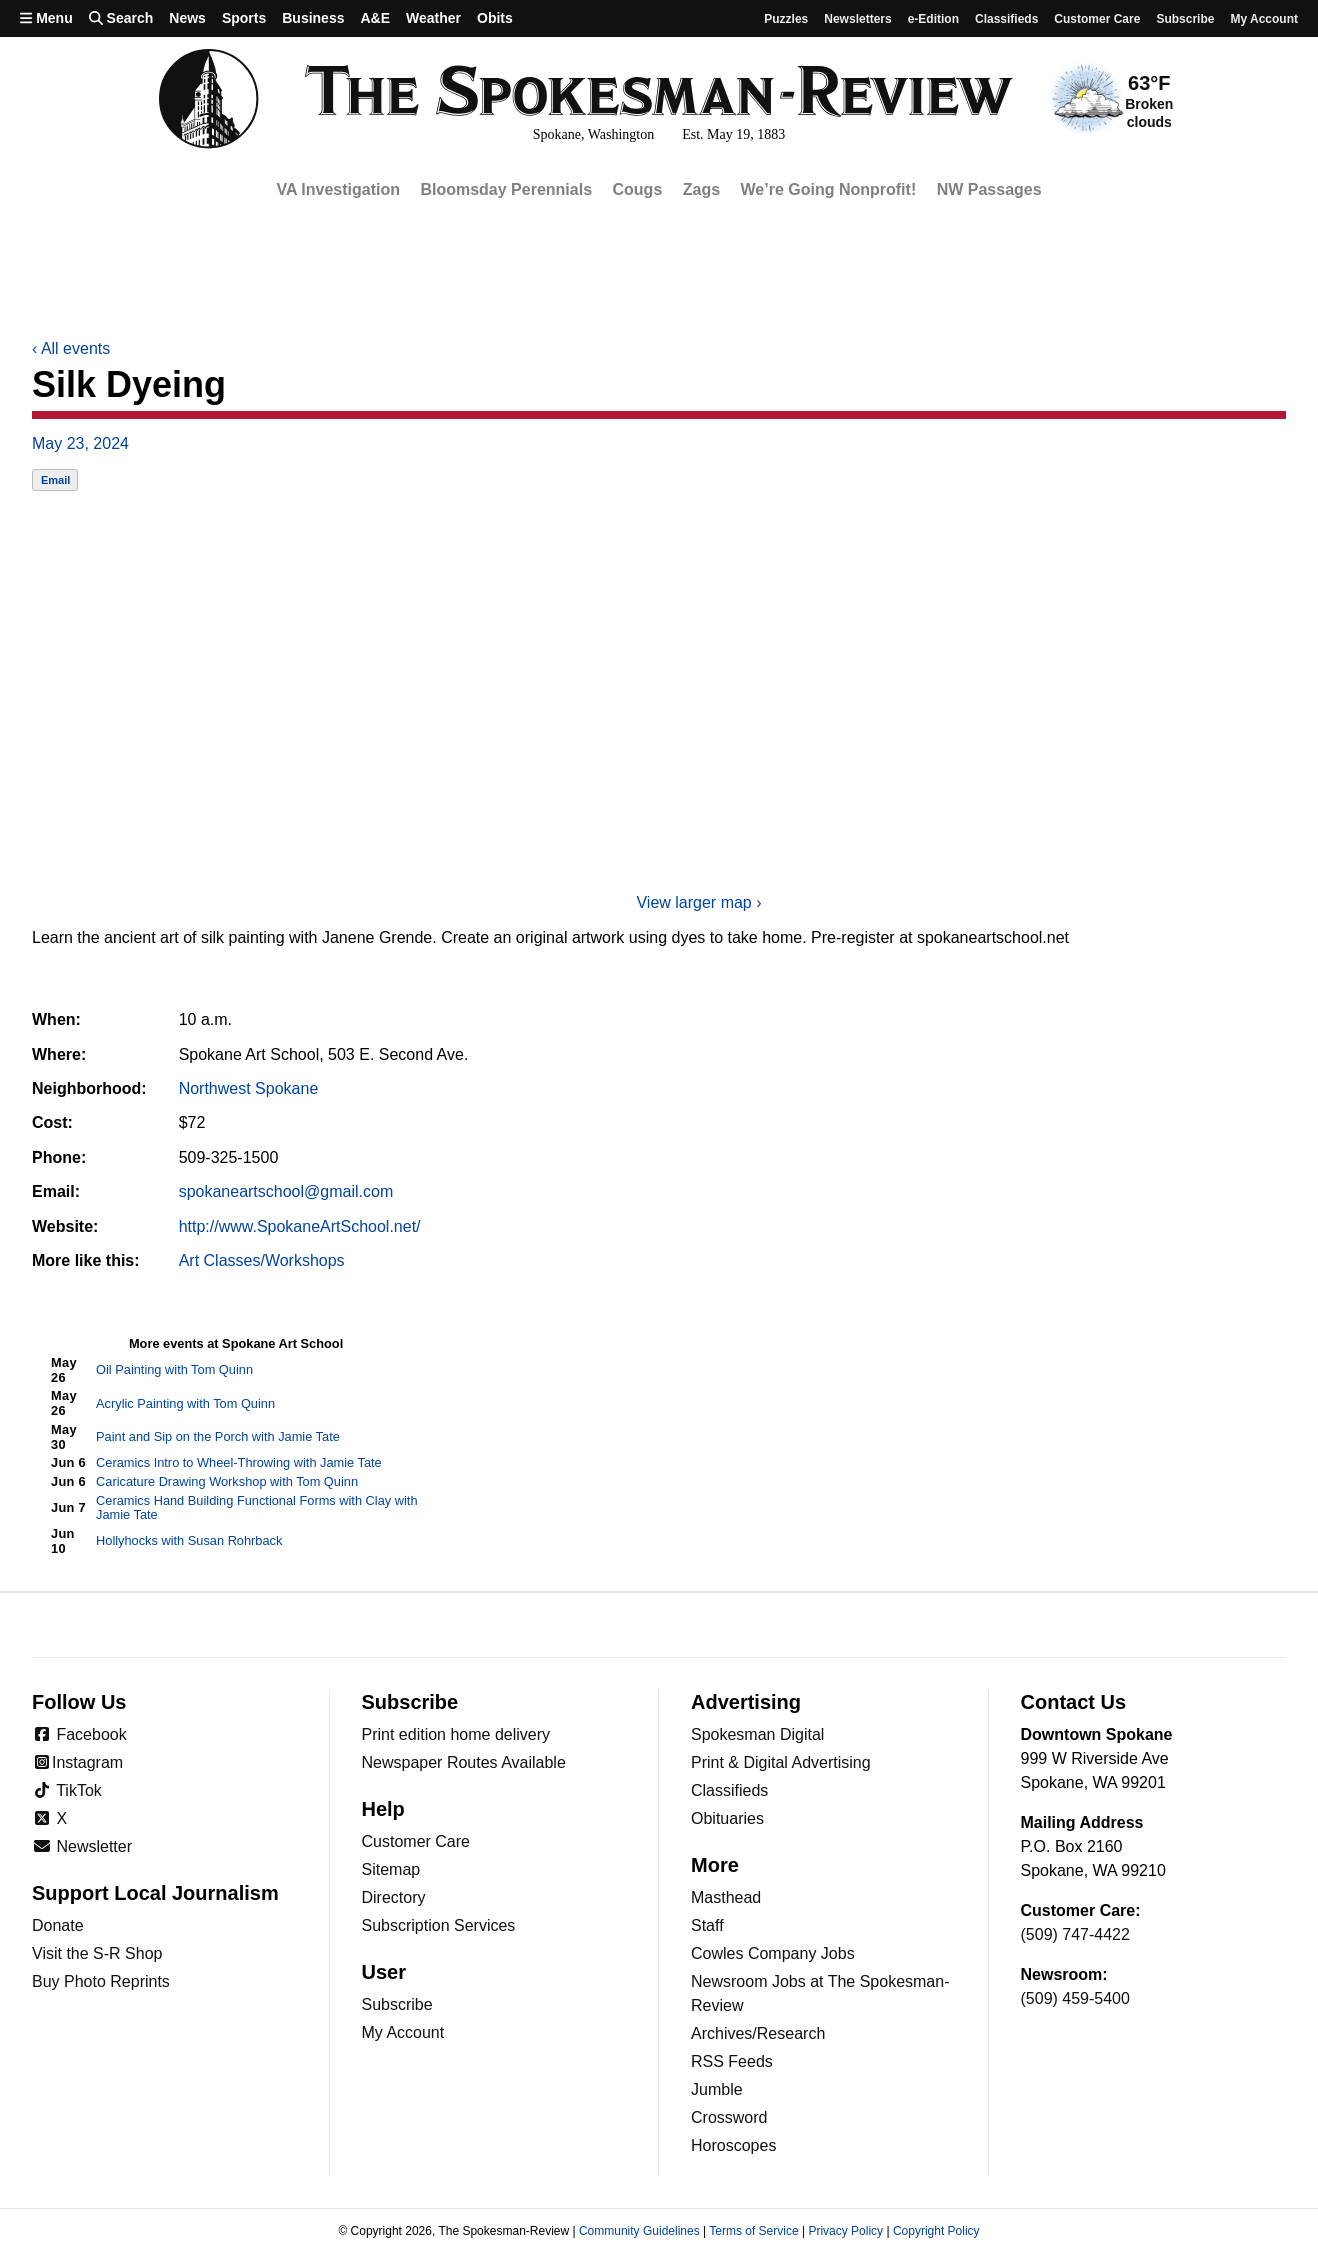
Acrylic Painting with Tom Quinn (185, 1403)
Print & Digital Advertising (781, 1762)
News (187, 18)
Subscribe (1185, 19)
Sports (244, 18)
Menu (46, 18)
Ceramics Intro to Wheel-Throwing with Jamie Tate (239, 1462)
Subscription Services (439, 1925)
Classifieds (1006, 19)
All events (71, 348)
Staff (707, 1925)
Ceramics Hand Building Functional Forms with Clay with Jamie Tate (256, 1508)
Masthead (726, 1897)
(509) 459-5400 (1075, 1998)
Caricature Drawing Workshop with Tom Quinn (227, 1481)
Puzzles (786, 19)
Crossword (729, 2117)
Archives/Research (758, 2033)
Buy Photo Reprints (101, 1981)
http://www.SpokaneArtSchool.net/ (300, 1226)
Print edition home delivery (456, 1734)
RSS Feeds (732, 2061)
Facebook (79, 1734)
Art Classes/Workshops (262, 1260)
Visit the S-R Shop (97, 1953)
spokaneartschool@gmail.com (286, 1191)
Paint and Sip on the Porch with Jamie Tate (218, 1436)
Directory (394, 1897)
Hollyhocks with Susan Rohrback (189, 1540)
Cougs (638, 189)
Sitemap (391, 1869)
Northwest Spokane (249, 1088)
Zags (701, 189)
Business (313, 18)
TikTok (67, 1790)
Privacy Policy (845, 2231)
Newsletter (82, 1846)
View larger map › (698, 902)
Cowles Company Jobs (773, 1953)
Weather (433, 18)
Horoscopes (733, 2145)
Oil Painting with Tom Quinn (174, 1369)
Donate (58, 1925)
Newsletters (857, 19)
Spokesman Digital (757, 1734)
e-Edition (933, 19)
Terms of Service (753, 2231)
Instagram (77, 1762)
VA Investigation (338, 189)
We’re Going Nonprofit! (829, 189)
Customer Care (1097, 19)
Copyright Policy (936, 2231)
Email (55, 480)
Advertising (746, 1702)
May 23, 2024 (80, 443)
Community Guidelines (639, 2231)
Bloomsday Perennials (506, 189)
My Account (403, 2032)
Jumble (717, 2089)
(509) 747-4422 (1075, 1934)
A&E (375, 18)
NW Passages (989, 189)
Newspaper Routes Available (464, 1762)
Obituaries (727, 1818)
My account (1264, 19)
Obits (495, 18)
